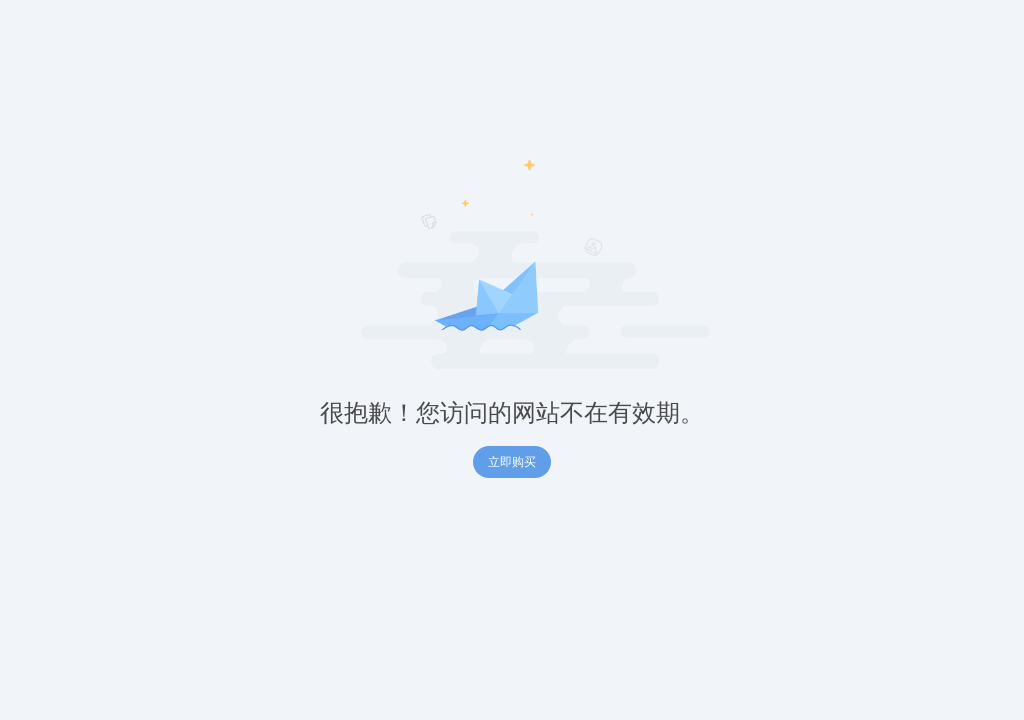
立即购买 (512, 462)
